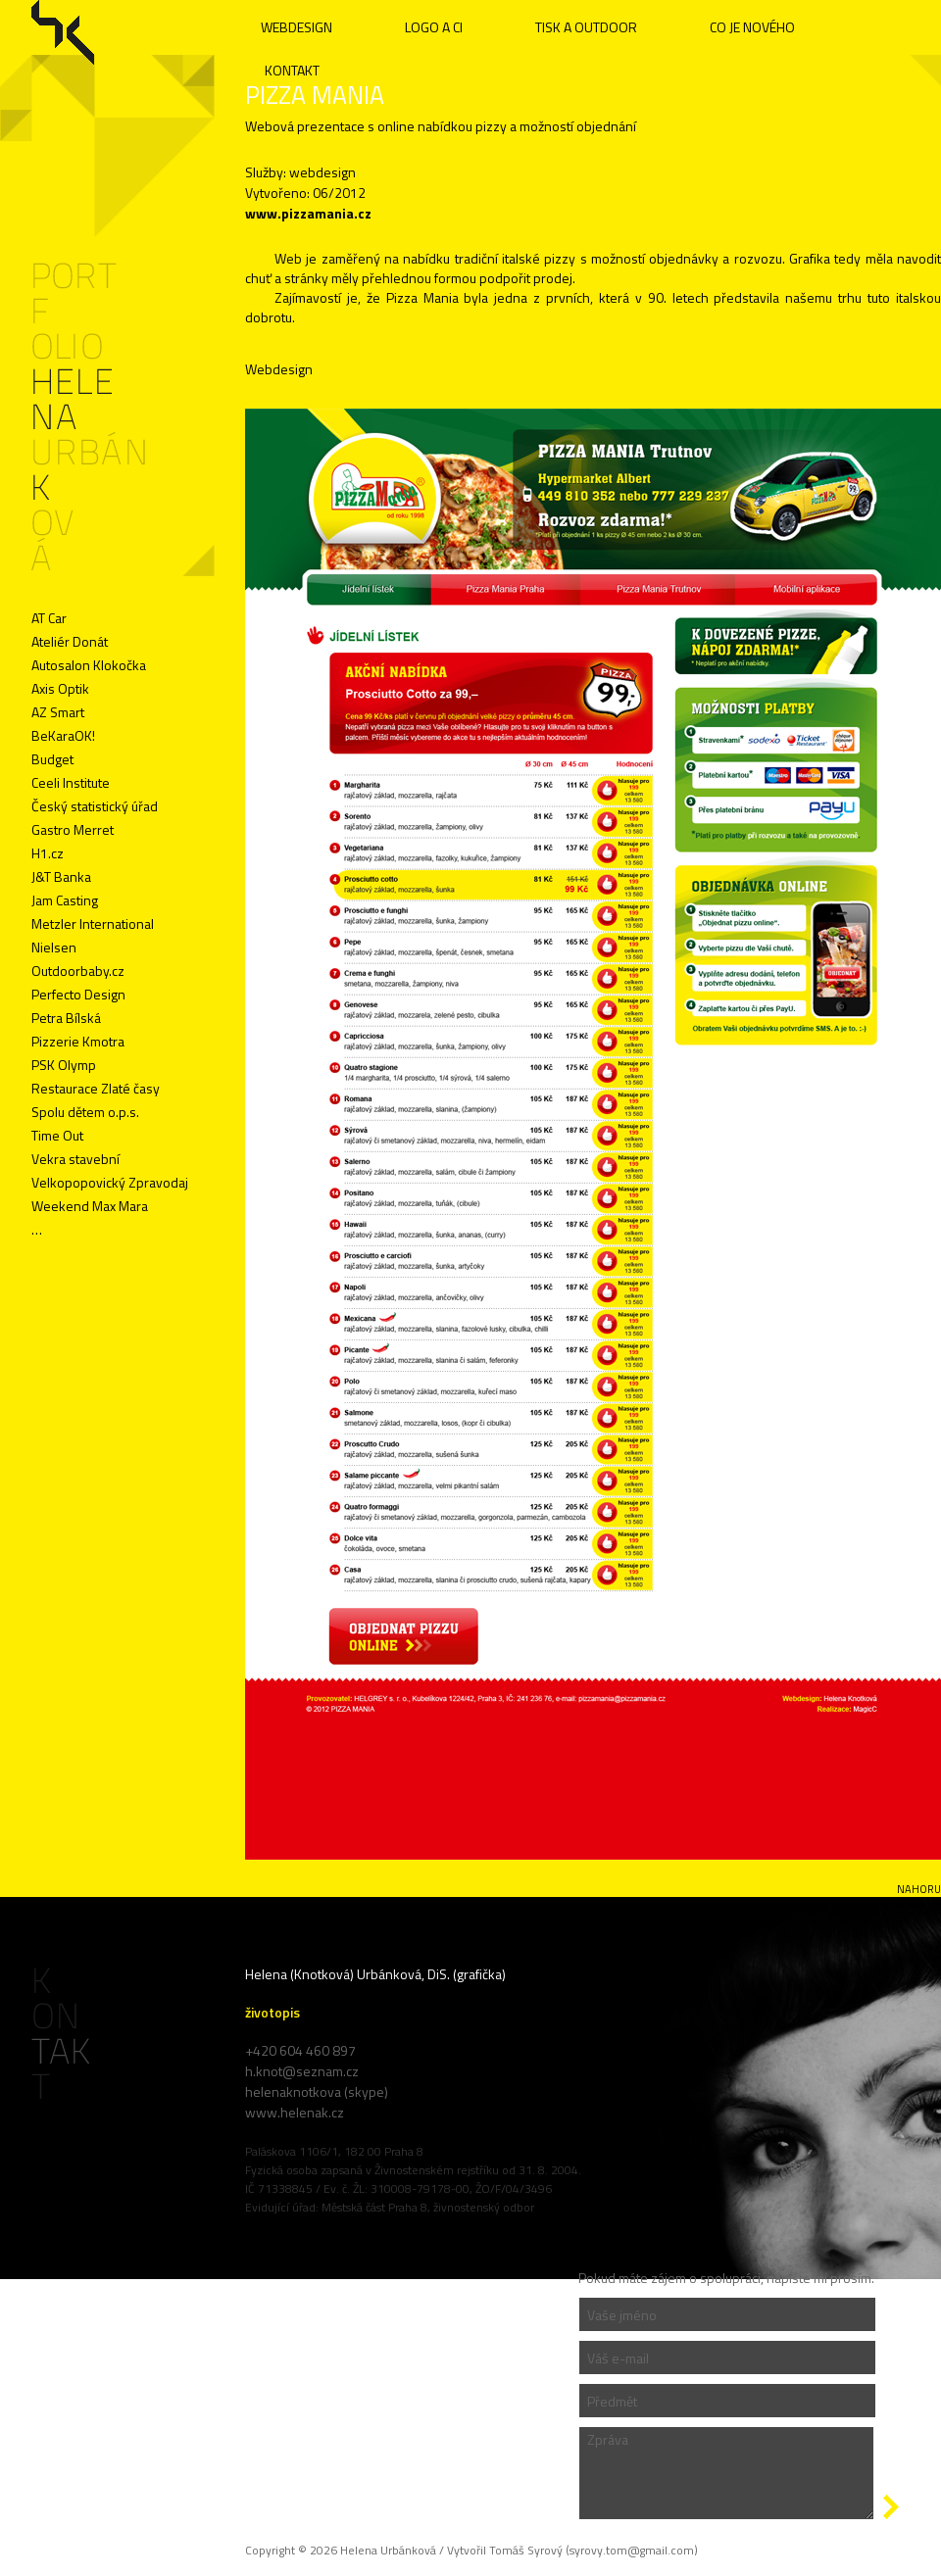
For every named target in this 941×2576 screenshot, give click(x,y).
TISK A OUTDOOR (586, 27)
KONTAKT (292, 70)
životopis (272, 2012)
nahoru (919, 1889)
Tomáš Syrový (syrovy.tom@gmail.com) (593, 2550)
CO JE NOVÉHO (752, 27)
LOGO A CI (434, 27)
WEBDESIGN (296, 27)
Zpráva (726, 2473)
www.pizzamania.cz (308, 213)
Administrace (65, 2216)
